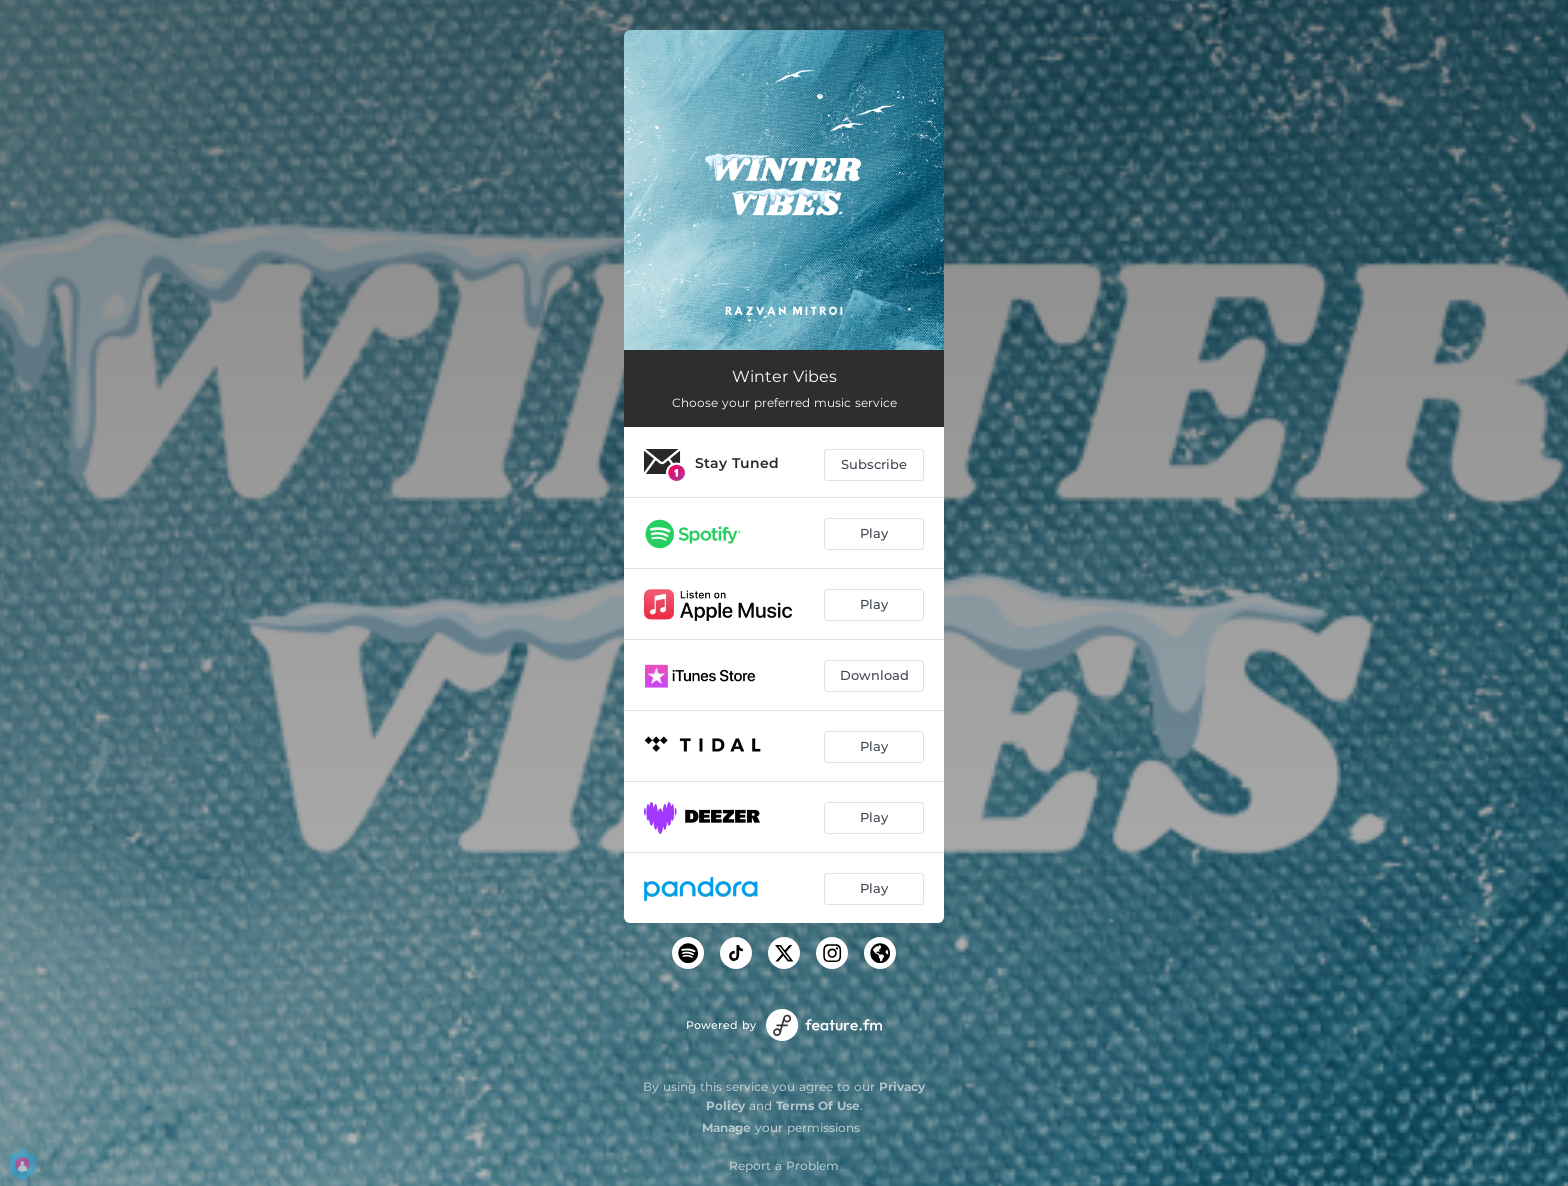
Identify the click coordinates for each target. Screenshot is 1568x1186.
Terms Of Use (818, 1105)
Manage (726, 1127)
